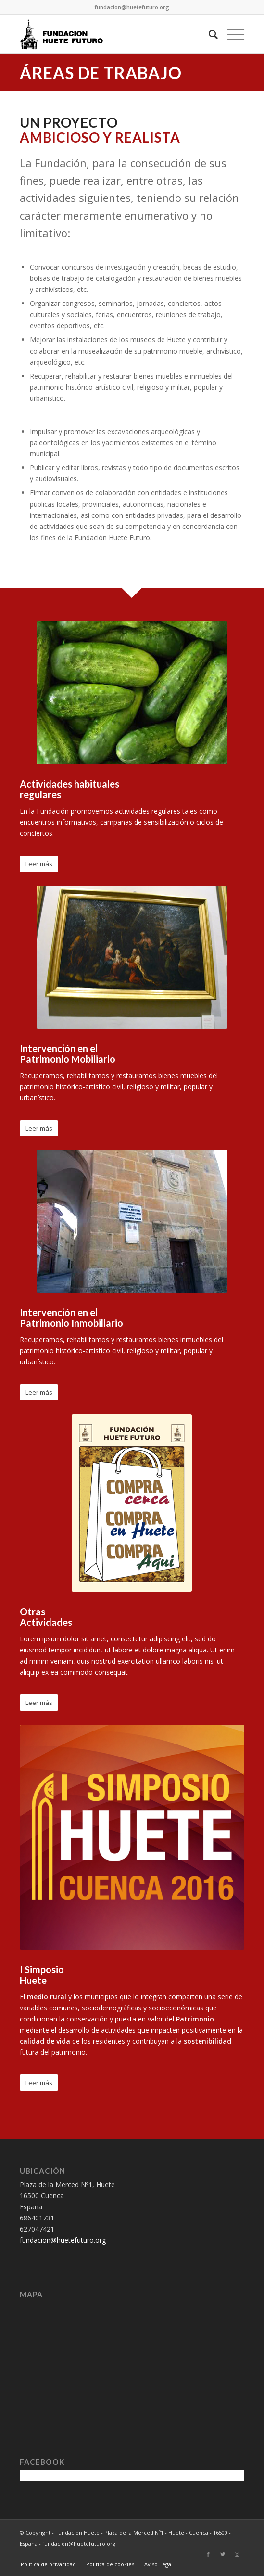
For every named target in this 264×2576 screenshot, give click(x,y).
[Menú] (231, 34)
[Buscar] (208, 34)
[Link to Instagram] (237, 2554)
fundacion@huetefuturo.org (132, 7)
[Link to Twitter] (222, 2554)
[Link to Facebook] (208, 2554)
